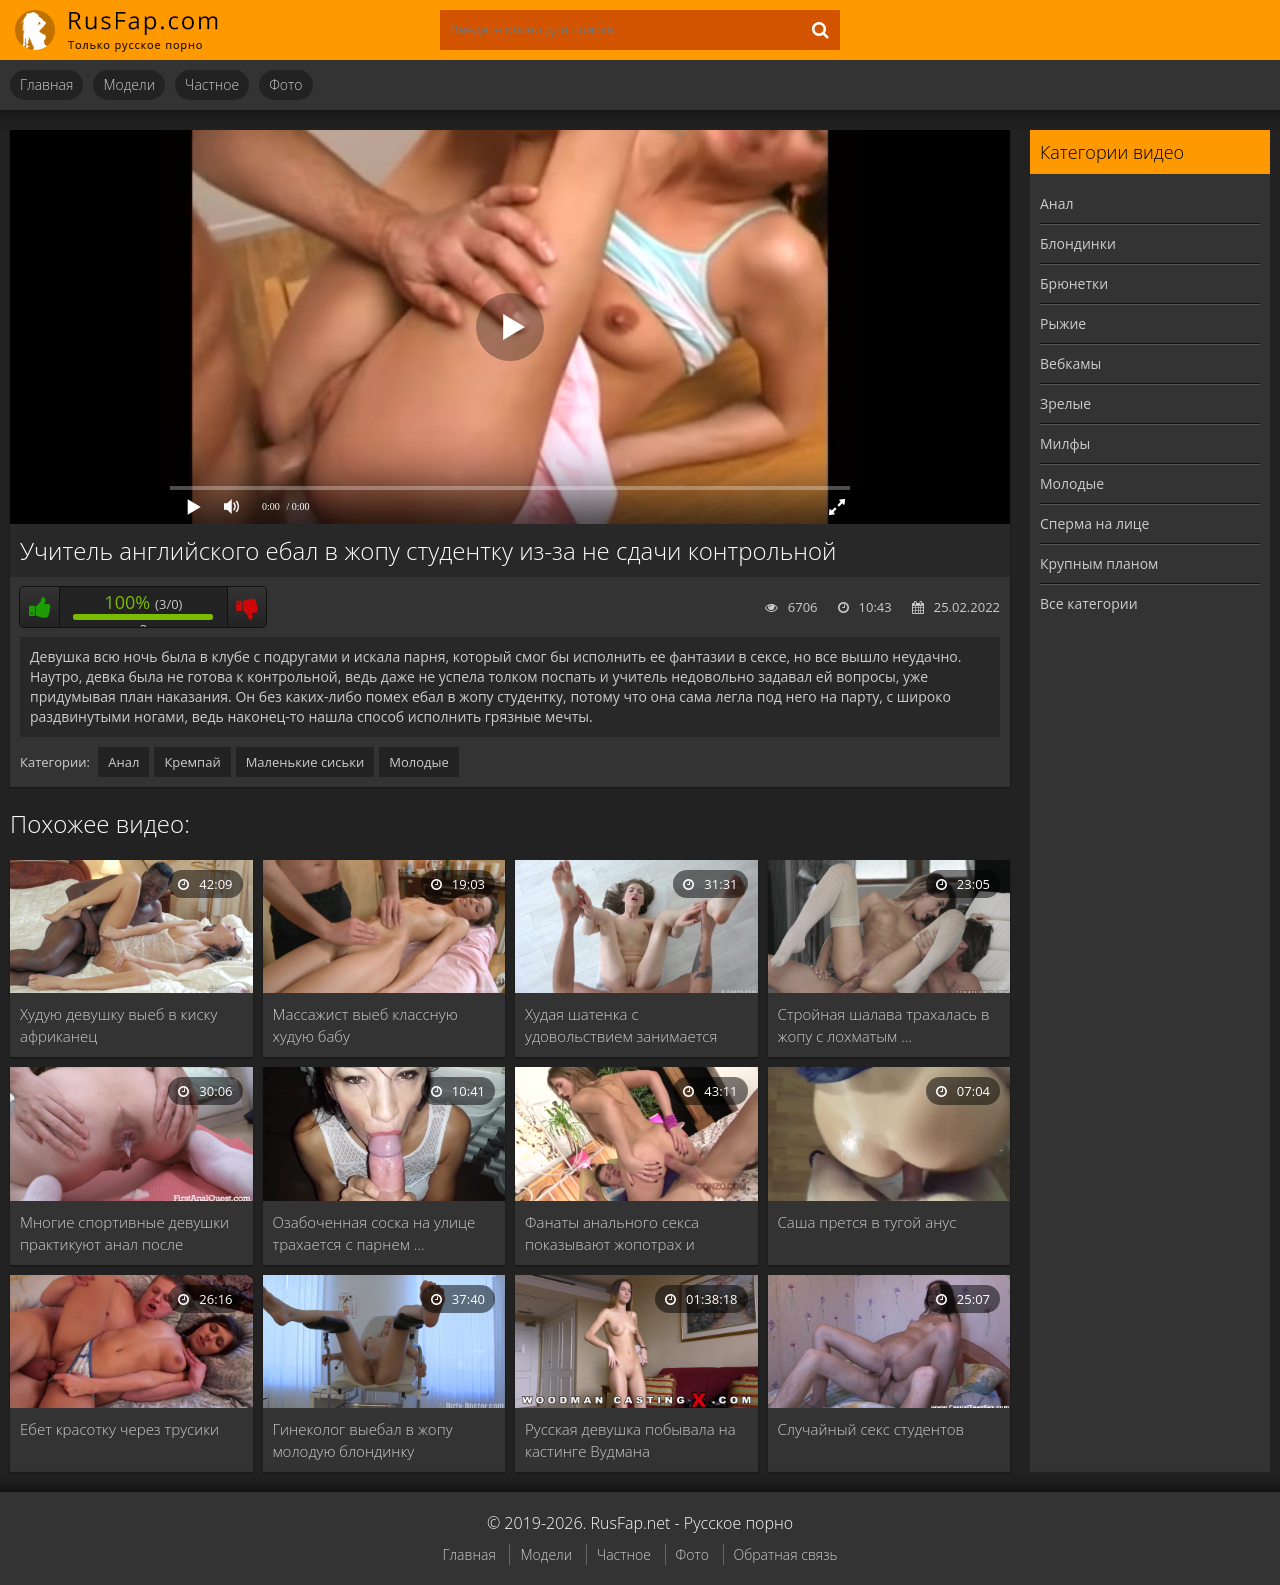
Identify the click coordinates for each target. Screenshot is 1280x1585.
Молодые (419, 762)
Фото (285, 84)
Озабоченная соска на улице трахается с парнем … (374, 1233)
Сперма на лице (1094, 523)
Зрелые (1065, 403)
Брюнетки (1074, 283)
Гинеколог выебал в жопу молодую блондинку (363, 1440)
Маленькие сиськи (305, 762)
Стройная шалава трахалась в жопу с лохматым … (884, 1025)
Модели (129, 84)
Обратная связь (786, 1554)
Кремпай (192, 762)
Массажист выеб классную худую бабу (365, 1025)
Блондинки (1078, 243)
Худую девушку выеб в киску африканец (118, 1025)
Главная (46, 84)
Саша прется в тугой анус (867, 1222)
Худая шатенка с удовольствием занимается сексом (621, 1025)
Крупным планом (1099, 563)
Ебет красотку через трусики (119, 1429)
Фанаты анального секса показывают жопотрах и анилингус (612, 1233)
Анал (123, 762)
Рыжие (1063, 323)
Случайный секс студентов (871, 1429)
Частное (212, 84)
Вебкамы (1070, 363)
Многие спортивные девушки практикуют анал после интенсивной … (124, 1233)
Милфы (1065, 443)
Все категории (1089, 603)
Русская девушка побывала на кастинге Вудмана (630, 1440)
